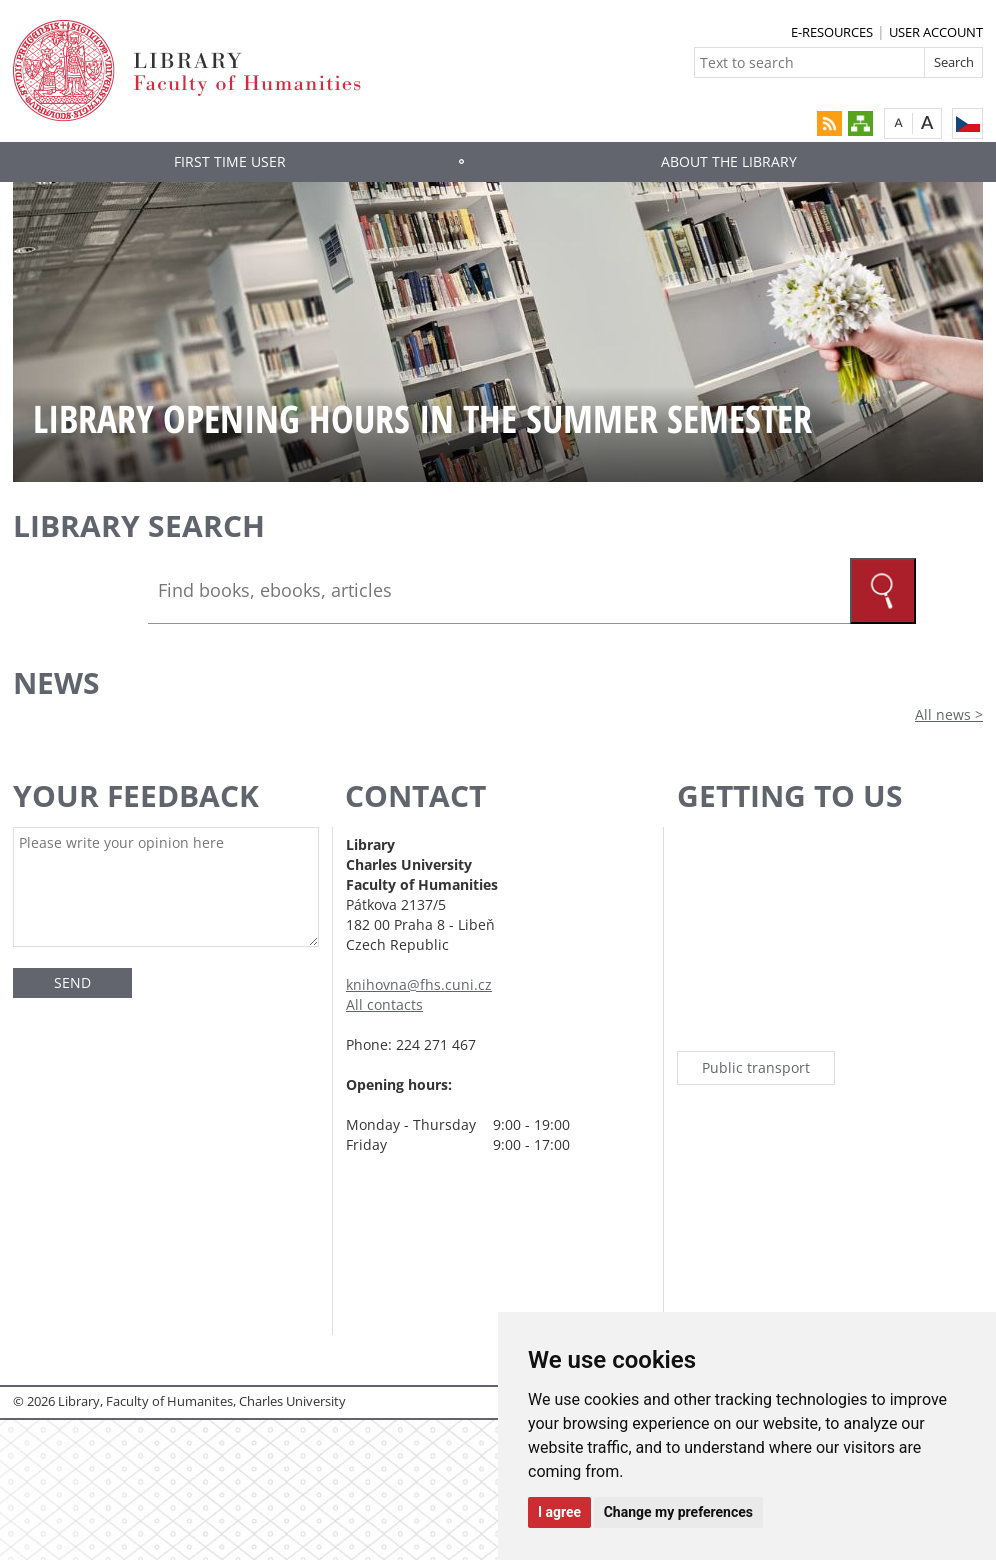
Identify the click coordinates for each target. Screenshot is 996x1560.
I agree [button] (559, 1512)
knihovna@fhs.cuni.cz (419, 984)
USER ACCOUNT (936, 32)
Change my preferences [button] (678, 1512)
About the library (729, 161)
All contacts (384, 1004)
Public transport (756, 1067)
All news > (949, 714)
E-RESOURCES (832, 32)
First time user (230, 161)
